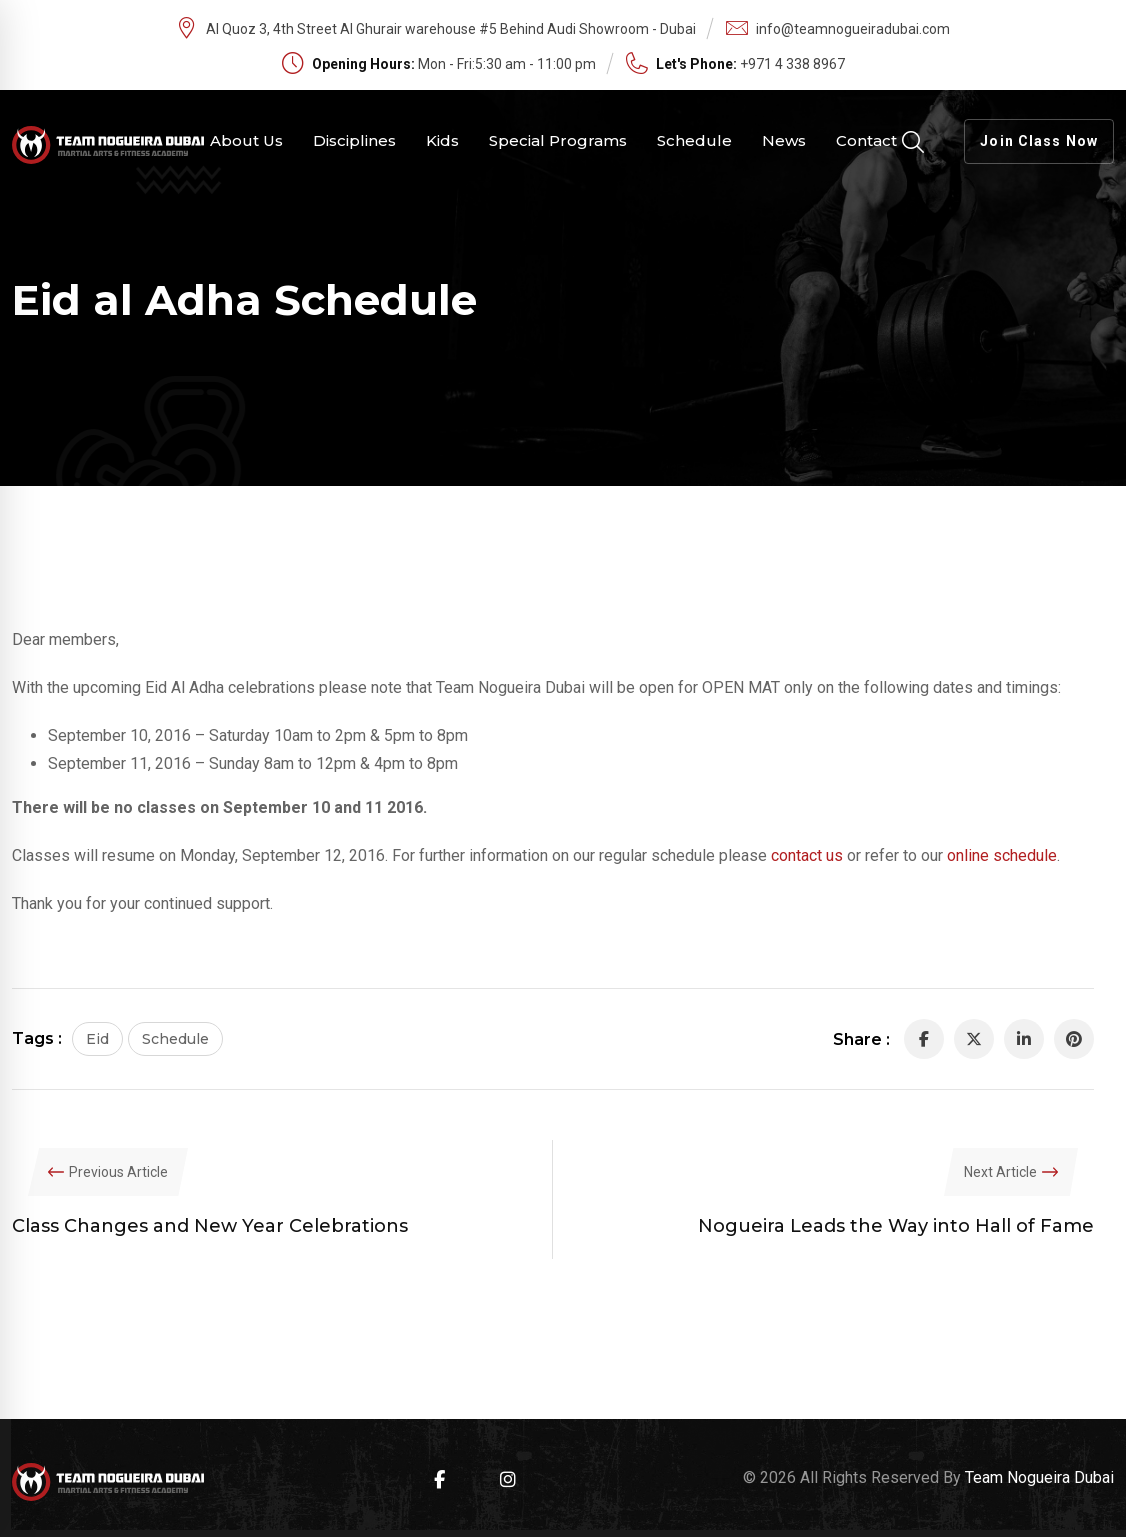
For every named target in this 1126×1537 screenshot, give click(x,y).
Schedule (694, 140)
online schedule (1002, 855)
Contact (866, 140)
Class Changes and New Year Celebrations (210, 1226)
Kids (442, 140)
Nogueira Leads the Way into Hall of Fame (896, 1226)
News (784, 140)
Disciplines (354, 140)
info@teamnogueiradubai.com (853, 29)
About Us (246, 140)
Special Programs (558, 140)
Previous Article (118, 1172)
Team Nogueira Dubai (1039, 1477)
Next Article (1000, 1172)
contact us (807, 855)
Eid (97, 1039)
